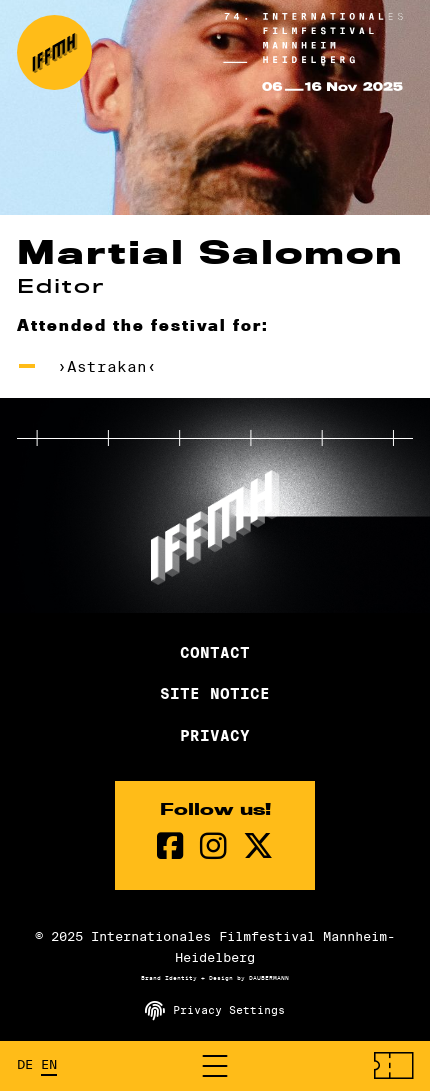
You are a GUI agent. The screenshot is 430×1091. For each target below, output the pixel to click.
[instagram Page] (213, 846)
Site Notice (215, 694)
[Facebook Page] (170, 846)
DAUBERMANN (269, 978)
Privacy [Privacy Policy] (215, 736)
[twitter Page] (258, 846)
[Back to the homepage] (54, 52)
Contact (215, 653)
